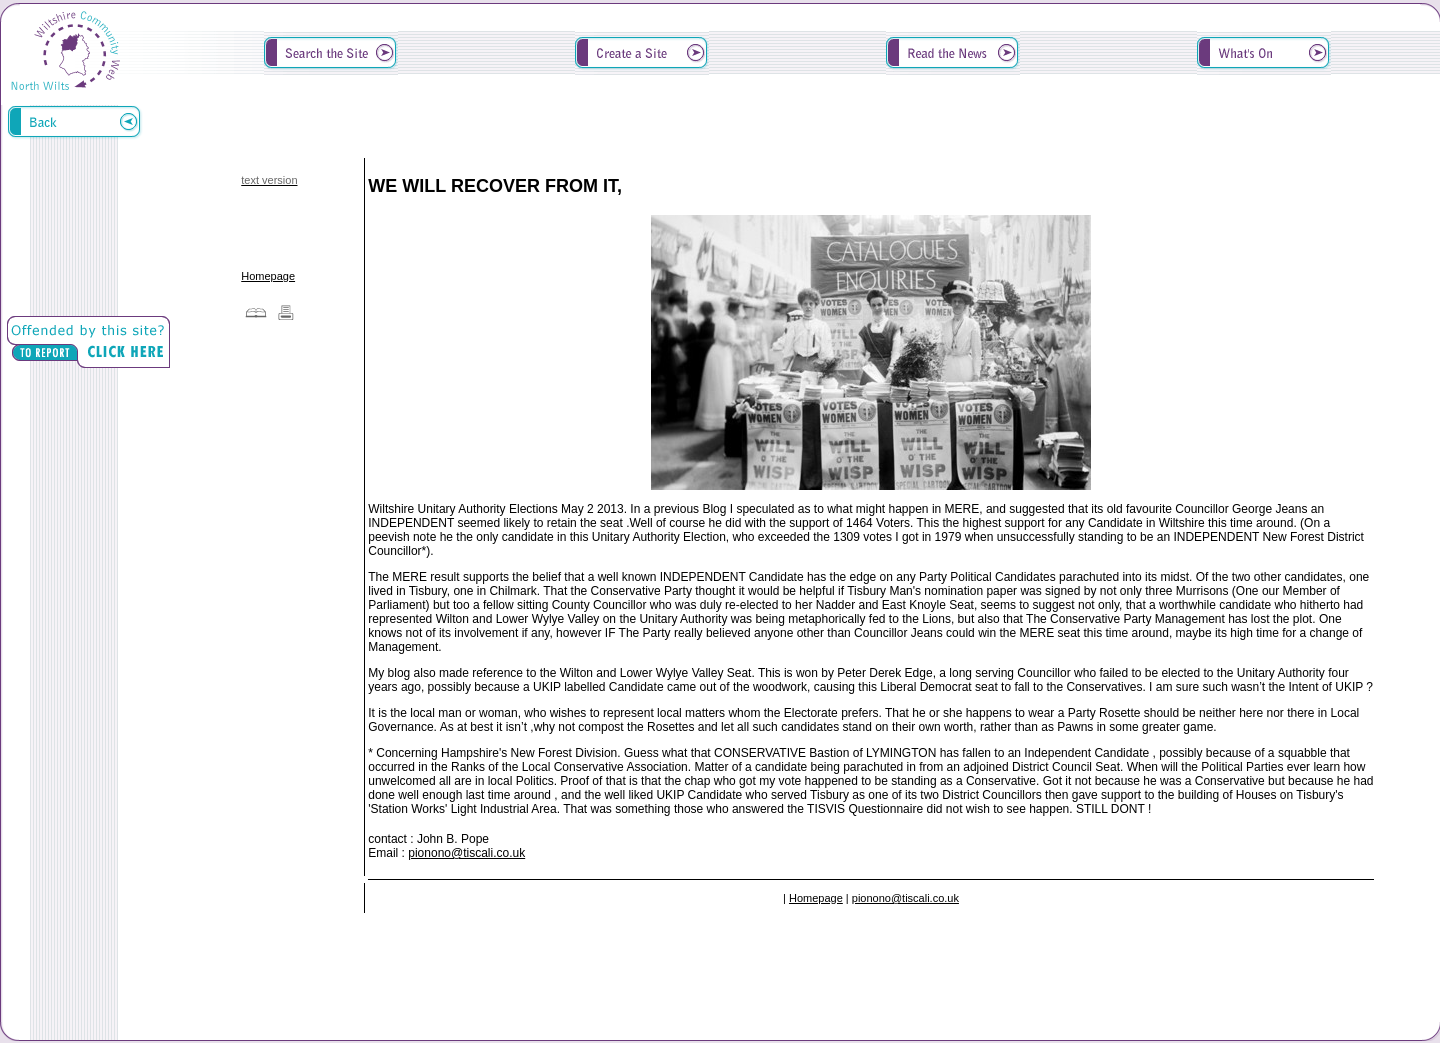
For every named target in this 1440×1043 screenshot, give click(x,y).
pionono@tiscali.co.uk (466, 853)
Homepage (268, 276)
